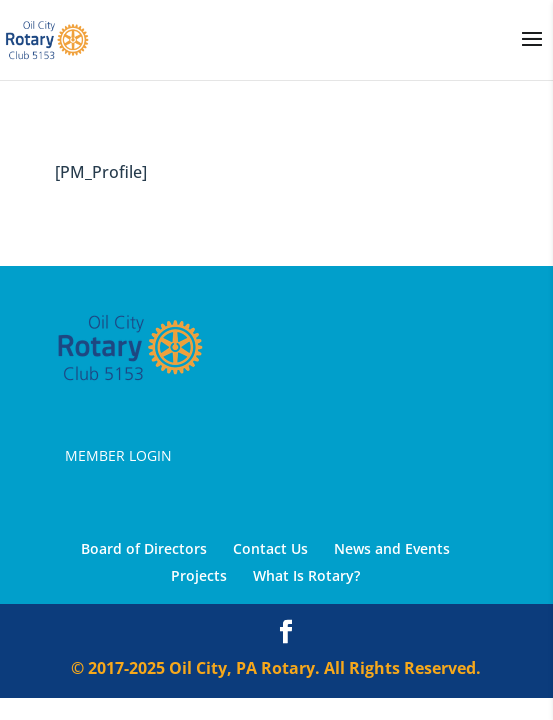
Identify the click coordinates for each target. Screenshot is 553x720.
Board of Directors (144, 548)
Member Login (118, 455)
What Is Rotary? (306, 575)
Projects (199, 575)
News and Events (392, 548)
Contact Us (270, 548)
